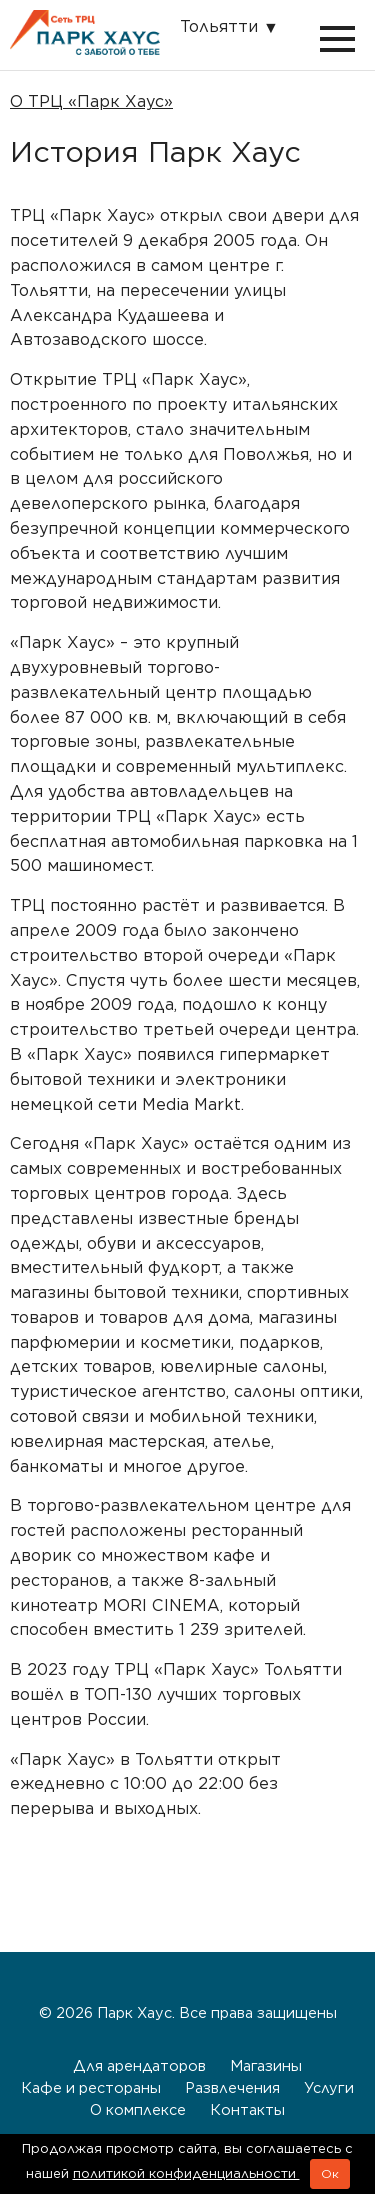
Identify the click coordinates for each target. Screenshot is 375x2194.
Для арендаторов (139, 2065)
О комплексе (138, 2109)
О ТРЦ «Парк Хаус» (91, 101)
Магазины (266, 2065)
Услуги (329, 2087)
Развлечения (232, 2087)
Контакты (247, 2109)
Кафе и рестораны (91, 2087)
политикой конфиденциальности (186, 2173)
